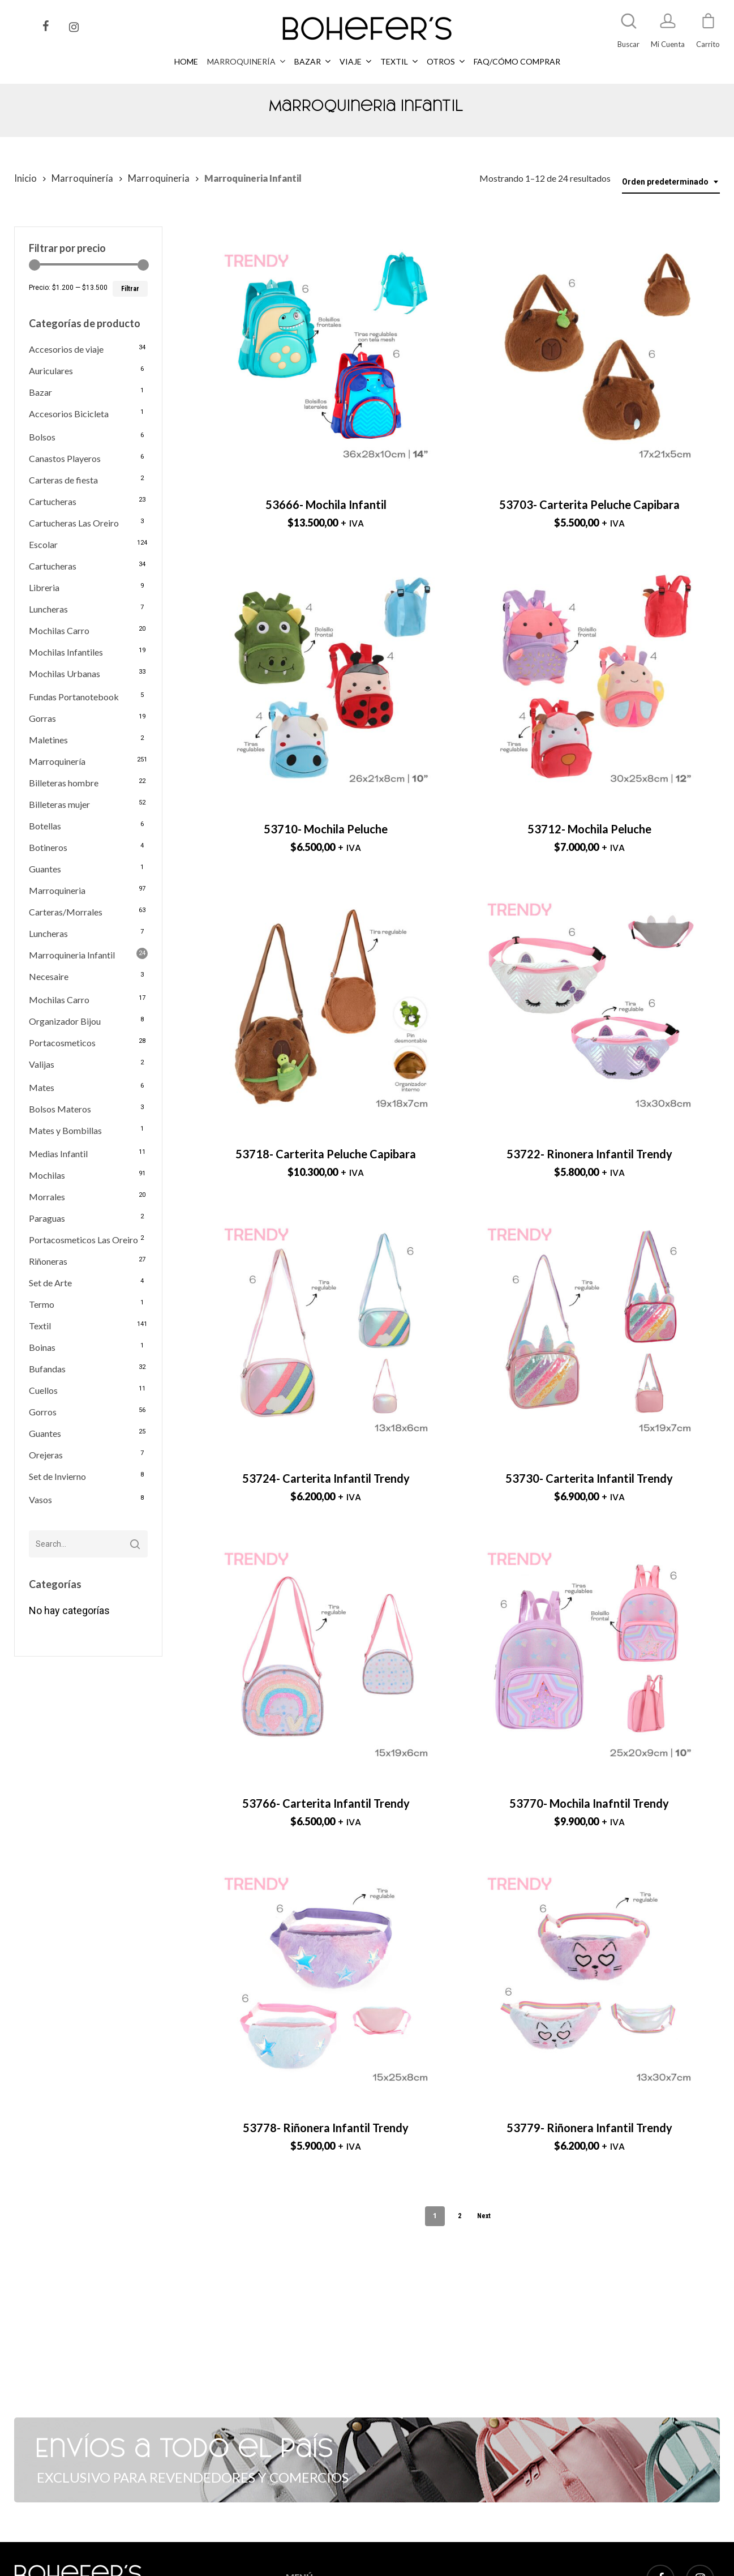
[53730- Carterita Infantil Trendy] (589, 1330)
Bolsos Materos (60, 1108)
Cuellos (43, 1390)
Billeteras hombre (63, 782)
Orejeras (46, 1454)
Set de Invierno (57, 1476)
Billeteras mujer (59, 804)
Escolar (43, 544)
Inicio (25, 178)
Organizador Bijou (65, 1021)
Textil (40, 1325)
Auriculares (51, 370)
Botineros (48, 847)
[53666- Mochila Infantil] (326, 356)
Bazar (40, 392)
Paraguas (47, 1218)
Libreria (44, 587)
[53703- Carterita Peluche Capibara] (589, 356)
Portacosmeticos (62, 1042)
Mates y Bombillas (65, 1130)
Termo (41, 1304)
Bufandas (47, 1368)
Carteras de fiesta (63, 479)
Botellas (45, 825)
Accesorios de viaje (66, 349)
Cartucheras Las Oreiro (74, 522)
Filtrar (130, 289)
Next (484, 2216)
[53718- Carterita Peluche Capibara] (326, 1005)
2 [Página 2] (459, 2216)
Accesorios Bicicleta (69, 413)
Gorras (42, 718)
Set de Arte (50, 1282)
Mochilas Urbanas (64, 673)
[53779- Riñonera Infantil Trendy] (589, 1979)
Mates (41, 1087)
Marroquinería (82, 178)
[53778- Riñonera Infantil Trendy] (326, 1979)
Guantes (45, 868)
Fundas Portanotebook (74, 696)
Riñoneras (48, 1261)
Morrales (47, 1196)
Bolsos (42, 436)
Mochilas (47, 1175)
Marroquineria (159, 178)
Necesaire (48, 976)
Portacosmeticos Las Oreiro (83, 1239)
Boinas (42, 1347)
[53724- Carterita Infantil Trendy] (326, 1330)
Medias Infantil (58, 1153)
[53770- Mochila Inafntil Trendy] (589, 1654)
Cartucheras (52, 501)
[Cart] (708, 26)
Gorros (43, 1411)
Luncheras (48, 609)
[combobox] (671, 182)
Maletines (48, 739)
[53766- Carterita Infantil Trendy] (326, 1654)
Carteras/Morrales (65, 911)
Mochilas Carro (59, 630)
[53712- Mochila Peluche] (589, 680)
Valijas (41, 1064)
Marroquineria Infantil (72, 954)
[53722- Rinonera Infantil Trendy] (589, 1005)
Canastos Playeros (65, 458)
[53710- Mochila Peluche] (326, 680)
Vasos (40, 1499)
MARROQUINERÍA (316, 2568)
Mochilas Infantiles (66, 652)
